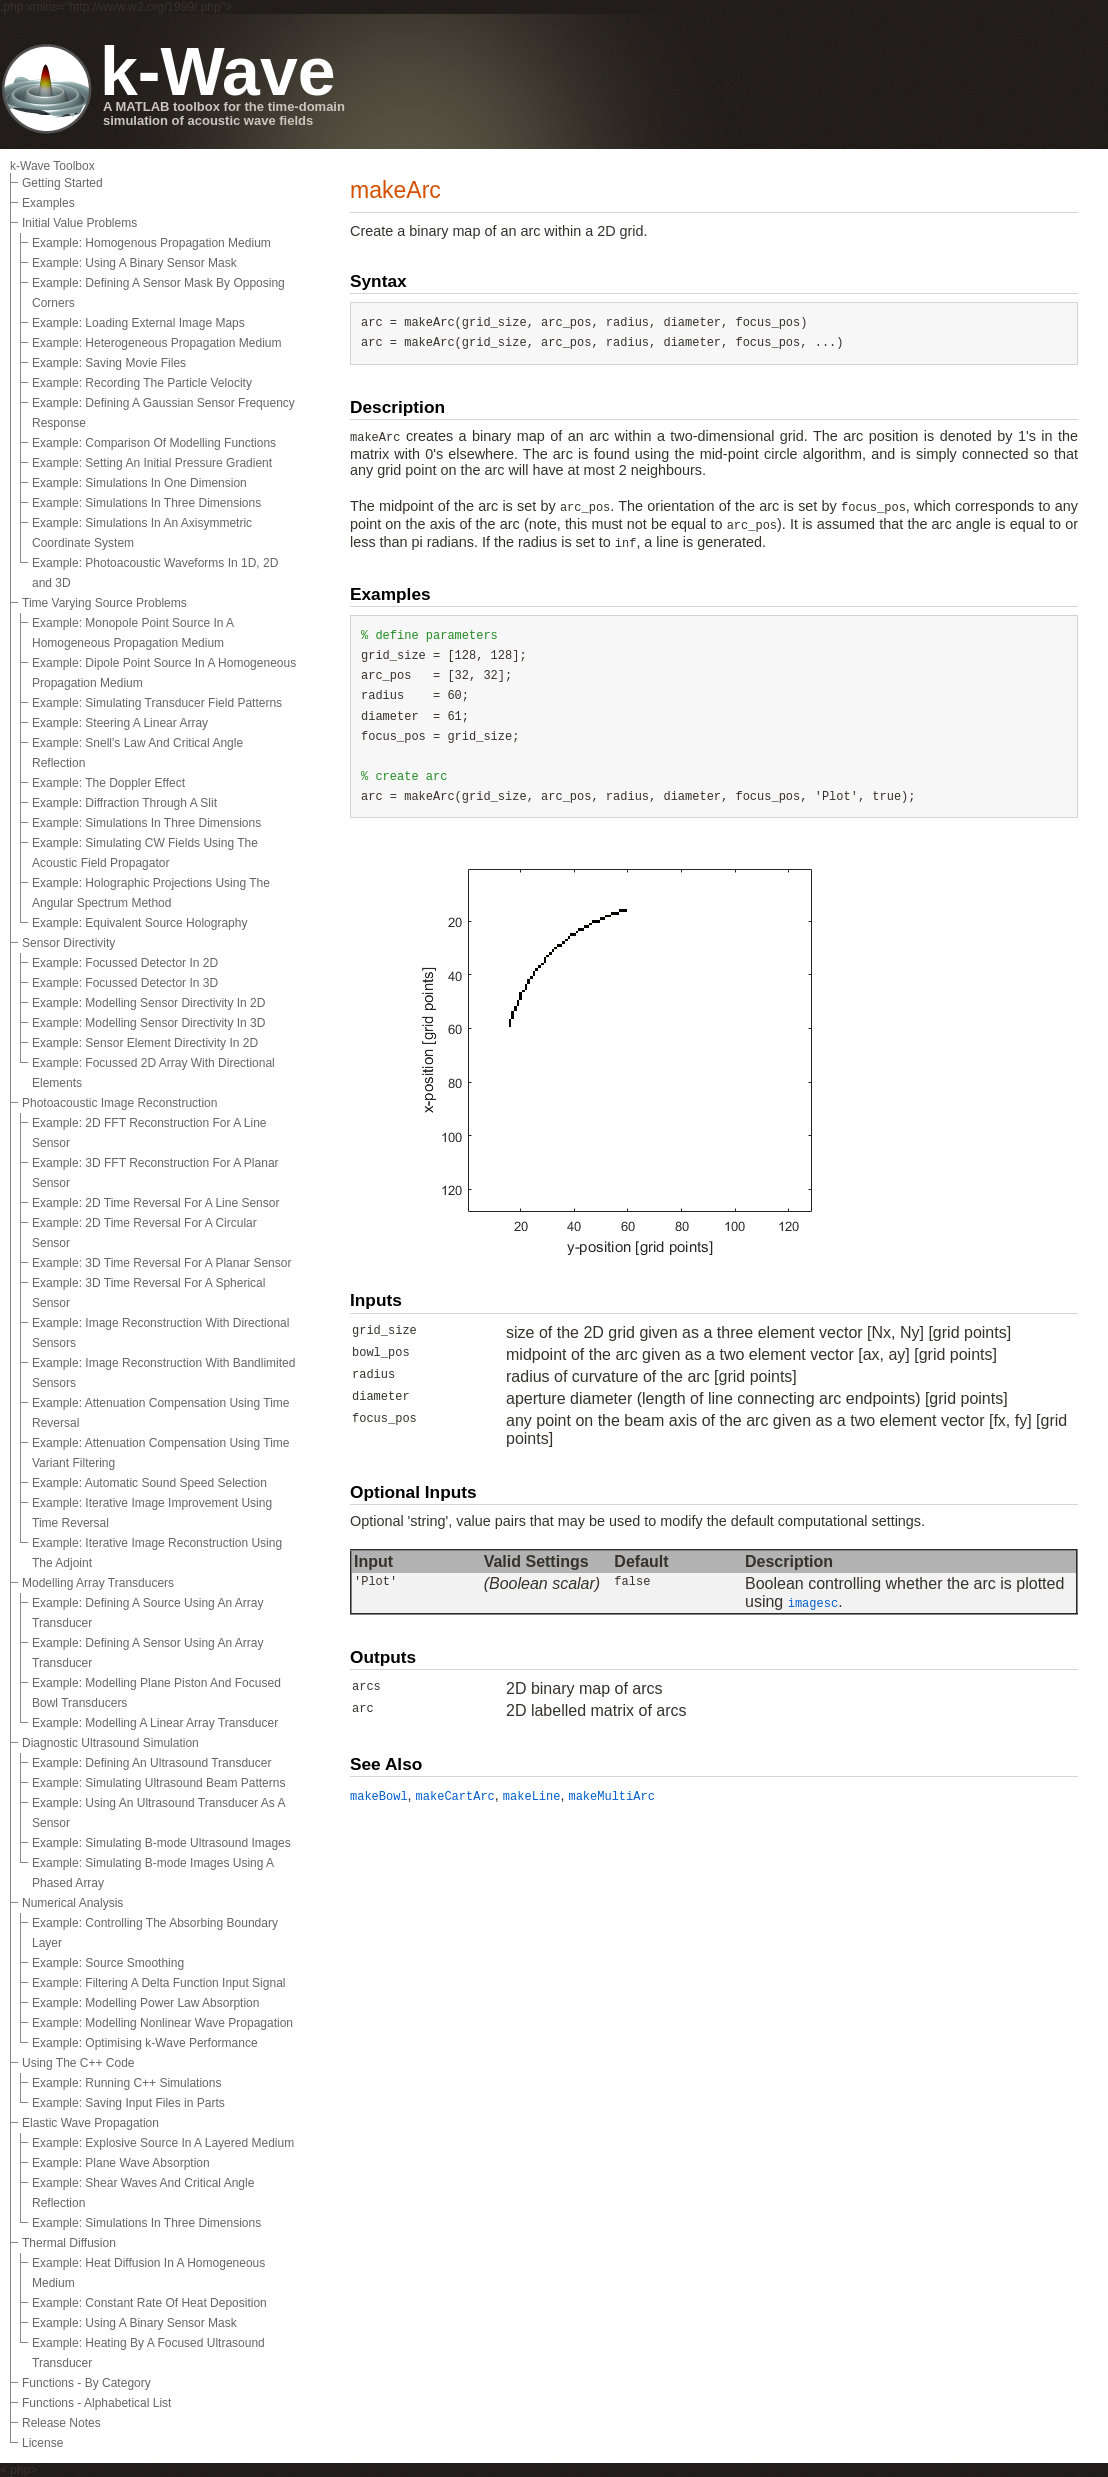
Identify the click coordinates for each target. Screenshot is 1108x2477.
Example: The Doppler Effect (108, 783)
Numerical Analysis (72, 1903)
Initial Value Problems (79, 223)
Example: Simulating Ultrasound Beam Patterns (158, 1783)
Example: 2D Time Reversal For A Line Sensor (155, 1203)
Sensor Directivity (68, 943)
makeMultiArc (611, 1797)
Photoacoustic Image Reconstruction (119, 1103)
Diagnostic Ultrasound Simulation (110, 1743)
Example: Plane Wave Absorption (121, 2163)
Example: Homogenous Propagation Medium (151, 243)
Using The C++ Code (78, 2063)
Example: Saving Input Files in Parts (128, 2103)
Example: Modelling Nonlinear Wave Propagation (162, 2023)
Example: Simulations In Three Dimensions (146, 503)
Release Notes (61, 2423)
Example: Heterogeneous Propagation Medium (156, 343)
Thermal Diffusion (69, 2243)
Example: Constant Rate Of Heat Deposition (149, 2303)
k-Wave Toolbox (52, 166)
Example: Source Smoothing (108, 1963)
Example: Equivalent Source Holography (139, 923)
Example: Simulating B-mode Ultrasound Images (161, 1843)
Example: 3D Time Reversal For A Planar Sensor (161, 1263)
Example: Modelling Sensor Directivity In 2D (148, 1003)
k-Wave (218, 71)
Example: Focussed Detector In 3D (125, 983)
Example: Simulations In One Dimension (139, 483)
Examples (48, 203)
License (42, 2443)
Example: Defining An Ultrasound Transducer (151, 1763)
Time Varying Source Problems (104, 603)
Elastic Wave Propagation (90, 2123)
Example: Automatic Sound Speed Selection (149, 1483)
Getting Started (62, 183)
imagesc (813, 1604)
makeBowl (379, 1797)
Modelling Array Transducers (98, 1583)
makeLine (532, 1797)
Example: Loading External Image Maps (138, 323)
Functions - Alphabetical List (96, 2403)
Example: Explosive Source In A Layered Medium (163, 2143)
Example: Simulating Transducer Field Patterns (157, 703)
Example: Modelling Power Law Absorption (145, 2003)
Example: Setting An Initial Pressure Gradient (152, 463)
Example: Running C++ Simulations (126, 2083)
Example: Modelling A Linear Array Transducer (155, 1723)
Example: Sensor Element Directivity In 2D (145, 1043)
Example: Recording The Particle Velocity (142, 383)
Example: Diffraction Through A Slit (124, 803)
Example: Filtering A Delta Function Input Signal (158, 1983)
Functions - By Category (86, 2383)
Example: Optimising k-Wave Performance (145, 2043)
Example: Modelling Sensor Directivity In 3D (148, 1023)
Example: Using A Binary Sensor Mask (134, 263)
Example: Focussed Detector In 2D (125, 963)
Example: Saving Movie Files (109, 363)
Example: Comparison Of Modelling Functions (154, 443)
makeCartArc (455, 1797)
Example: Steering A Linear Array (120, 723)
